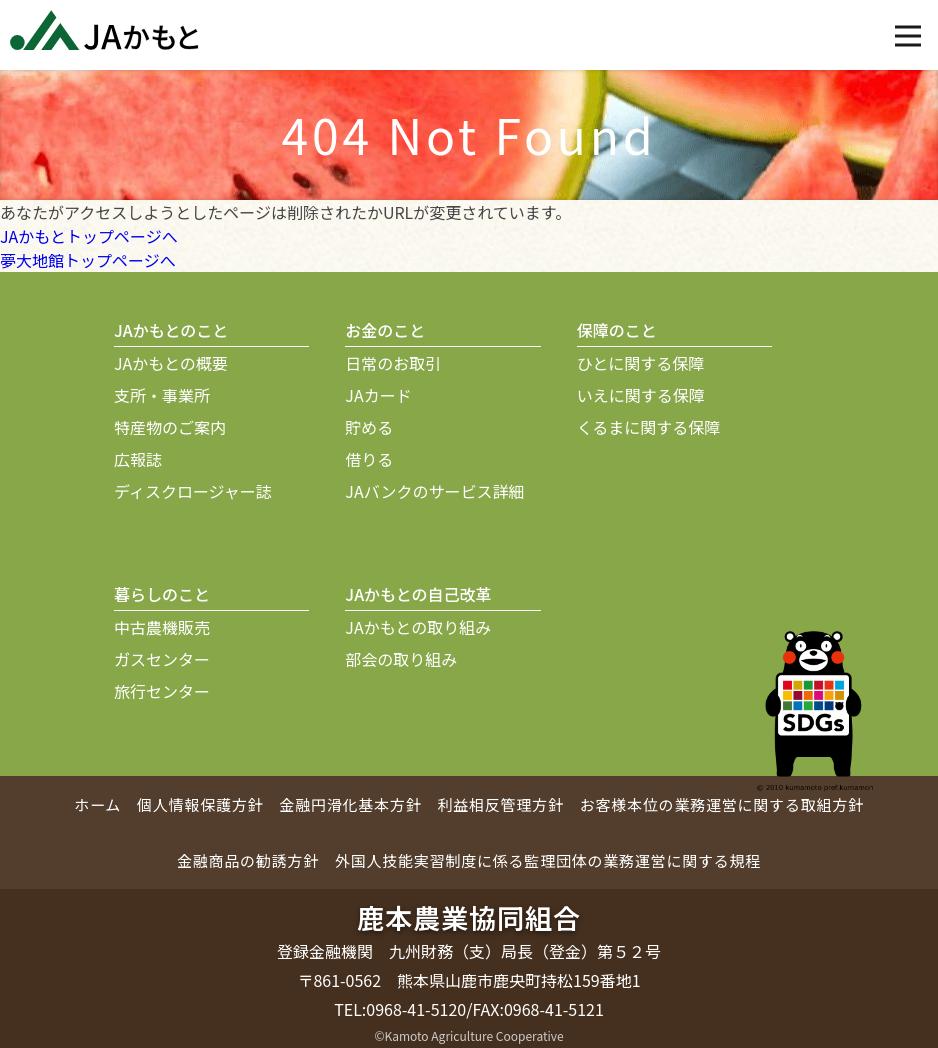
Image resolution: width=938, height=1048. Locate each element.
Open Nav (916, 22)
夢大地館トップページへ (88, 260)
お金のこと (385, 330)
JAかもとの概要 (171, 363)
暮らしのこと (162, 594)
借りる (369, 459)
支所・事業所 (162, 395)
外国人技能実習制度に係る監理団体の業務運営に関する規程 (548, 860)
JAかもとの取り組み (418, 627)
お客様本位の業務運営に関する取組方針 (722, 804)
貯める (369, 427)
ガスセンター (162, 659)
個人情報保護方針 (200, 804)
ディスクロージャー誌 (193, 491)
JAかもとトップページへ (89, 236)
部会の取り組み (401, 659)
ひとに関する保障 (641, 363)
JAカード (378, 395)
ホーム (97, 804)
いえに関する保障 (641, 395)
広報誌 (138, 459)
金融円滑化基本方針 (350, 804)
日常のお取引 (393, 363)
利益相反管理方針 (500, 804)
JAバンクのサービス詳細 (434, 491)
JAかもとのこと (171, 330)
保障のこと (617, 330)
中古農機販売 (162, 627)
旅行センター (162, 691)
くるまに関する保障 (649, 427)
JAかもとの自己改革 (418, 594)
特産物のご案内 (170, 427)
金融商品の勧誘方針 (248, 860)
